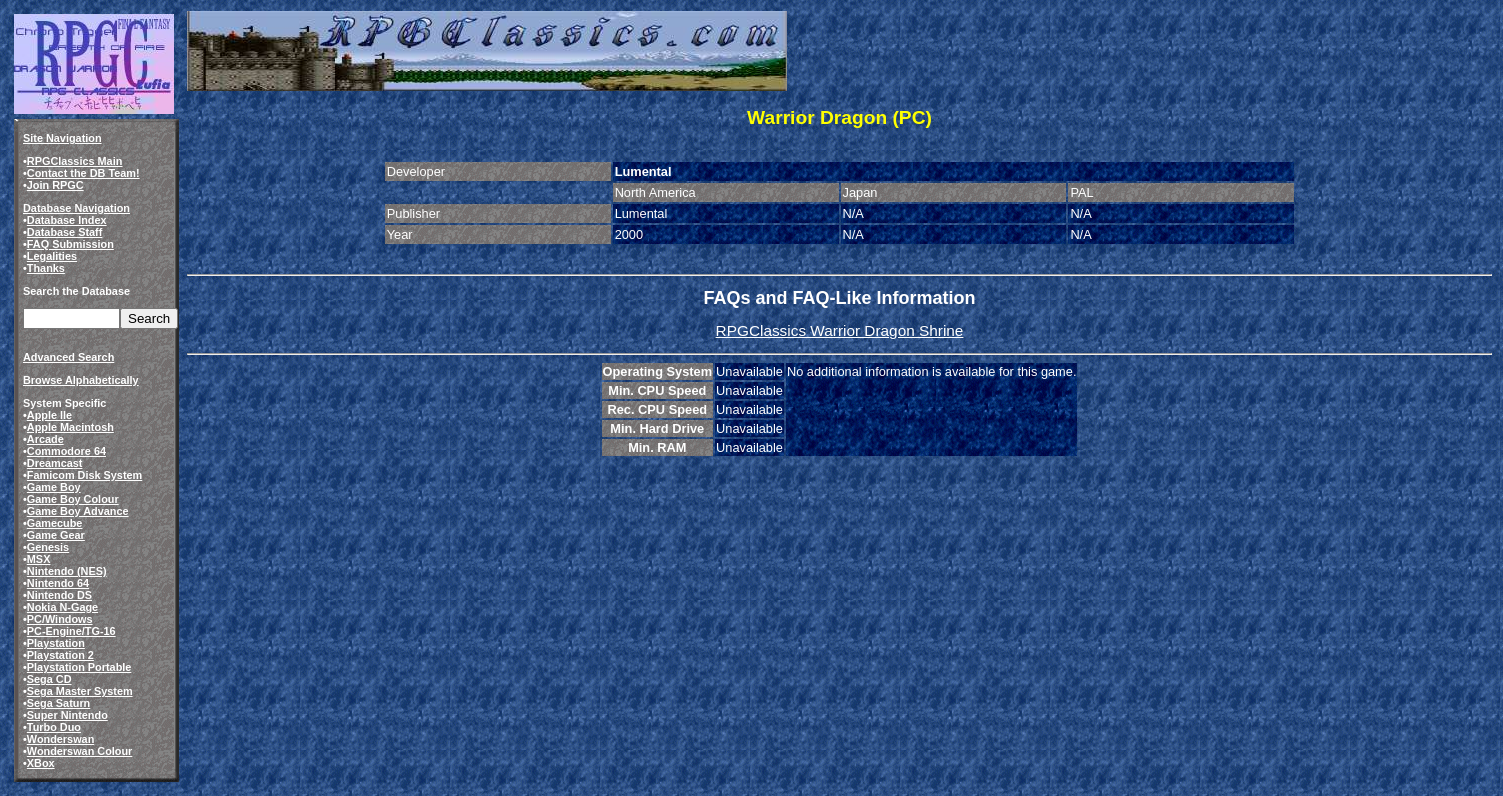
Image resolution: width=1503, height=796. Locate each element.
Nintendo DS (59, 595)
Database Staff (65, 232)
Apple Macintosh (70, 427)
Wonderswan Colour (80, 751)
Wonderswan (60, 739)
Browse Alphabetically (81, 380)
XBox (41, 763)
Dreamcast (55, 463)
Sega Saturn (58, 703)
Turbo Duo (54, 727)
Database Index (67, 220)
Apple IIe (49, 415)
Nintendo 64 (58, 583)
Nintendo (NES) (67, 571)
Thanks (46, 268)
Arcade (45, 439)
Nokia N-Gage (62, 607)
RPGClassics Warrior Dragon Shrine (840, 330)
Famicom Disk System (84, 475)
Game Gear (56, 535)
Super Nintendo (67, 715)
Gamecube (55, 523)
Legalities (52, 256)
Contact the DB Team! (83, 173)
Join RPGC (55, 185)
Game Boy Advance (78, 511)
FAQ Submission (70, 244)
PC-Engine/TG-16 (71, 631)
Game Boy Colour (73, 499)
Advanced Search (68, 357)
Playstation (56, 643)
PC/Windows (60, 619)
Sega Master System (80, 691)
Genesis (48, 547)
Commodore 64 (66, 451)
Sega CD (49, 679)
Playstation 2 (60, 655)
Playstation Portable (79, 667)
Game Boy (54, 487)
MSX (39, 559)
